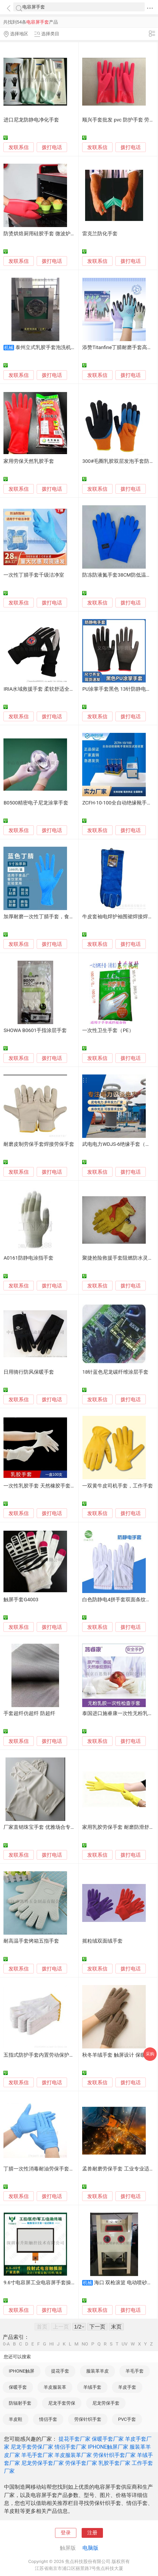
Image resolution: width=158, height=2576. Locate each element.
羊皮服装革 (55, 2387)
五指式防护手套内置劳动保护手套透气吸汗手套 (56, 2055)
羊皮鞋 (15, 2419)
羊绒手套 (92, 2387)
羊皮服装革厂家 (73, 2455)
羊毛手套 (135, 2371)
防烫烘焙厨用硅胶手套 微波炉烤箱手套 (47, 234)
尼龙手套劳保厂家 (32, 2447)
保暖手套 (18, 2387)
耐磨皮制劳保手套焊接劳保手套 (38, 1144)
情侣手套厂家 (70, 2447)
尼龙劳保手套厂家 (42, 2463)
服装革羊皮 (97, 2371)
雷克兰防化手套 (100, 234)
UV (124, 2344)
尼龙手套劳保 (61, 2403)
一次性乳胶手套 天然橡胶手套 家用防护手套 (52, 1486)
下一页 (97, 2326)
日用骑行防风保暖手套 (28, 1372)
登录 (66, 2533)
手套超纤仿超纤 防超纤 (29, 1713)
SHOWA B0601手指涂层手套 (35, 1030)
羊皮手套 (127, 2387)
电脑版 (90, 2548)
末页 (116, 2326)
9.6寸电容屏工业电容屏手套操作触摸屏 (47, 2283)
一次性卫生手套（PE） (108, 1030)
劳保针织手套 (87, 2419)
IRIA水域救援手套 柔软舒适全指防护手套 (49, 689)
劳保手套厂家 (81, 2463)
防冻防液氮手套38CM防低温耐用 (119, 575)
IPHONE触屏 (21, 2371)
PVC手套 (127, 2419)
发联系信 (19, 147)
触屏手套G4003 (20, 1600)
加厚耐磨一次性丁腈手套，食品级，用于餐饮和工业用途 (66, 917)
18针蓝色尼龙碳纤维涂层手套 (115, 1372)
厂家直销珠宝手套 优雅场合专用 (39, 1827)
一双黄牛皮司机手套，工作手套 (117, 1486)
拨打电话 (52, 147)
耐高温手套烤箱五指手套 (31, 1941)
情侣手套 (48, 2419)
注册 (92, 2533)
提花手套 (60, 2371)
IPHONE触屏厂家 (108, 2447)
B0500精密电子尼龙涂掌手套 (35, 803)
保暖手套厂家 (108, 2439)
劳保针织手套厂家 (114, 2455)
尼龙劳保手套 (105, 2403)
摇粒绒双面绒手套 (102, 1941)
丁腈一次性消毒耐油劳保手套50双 (41, 2169)
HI (51, 2344)
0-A (6, 2344)
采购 (150, 2053)
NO (85, 2344)
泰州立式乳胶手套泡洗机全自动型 (53, 347)
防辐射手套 (20, 2403)
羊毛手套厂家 (37, 2455)
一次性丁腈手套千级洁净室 (33, 575)
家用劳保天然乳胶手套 (28, 461)
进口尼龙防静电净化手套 (31, 120)
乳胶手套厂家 (114, 2463)
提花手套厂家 (74, 2439)
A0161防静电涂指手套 (28, 1258)
